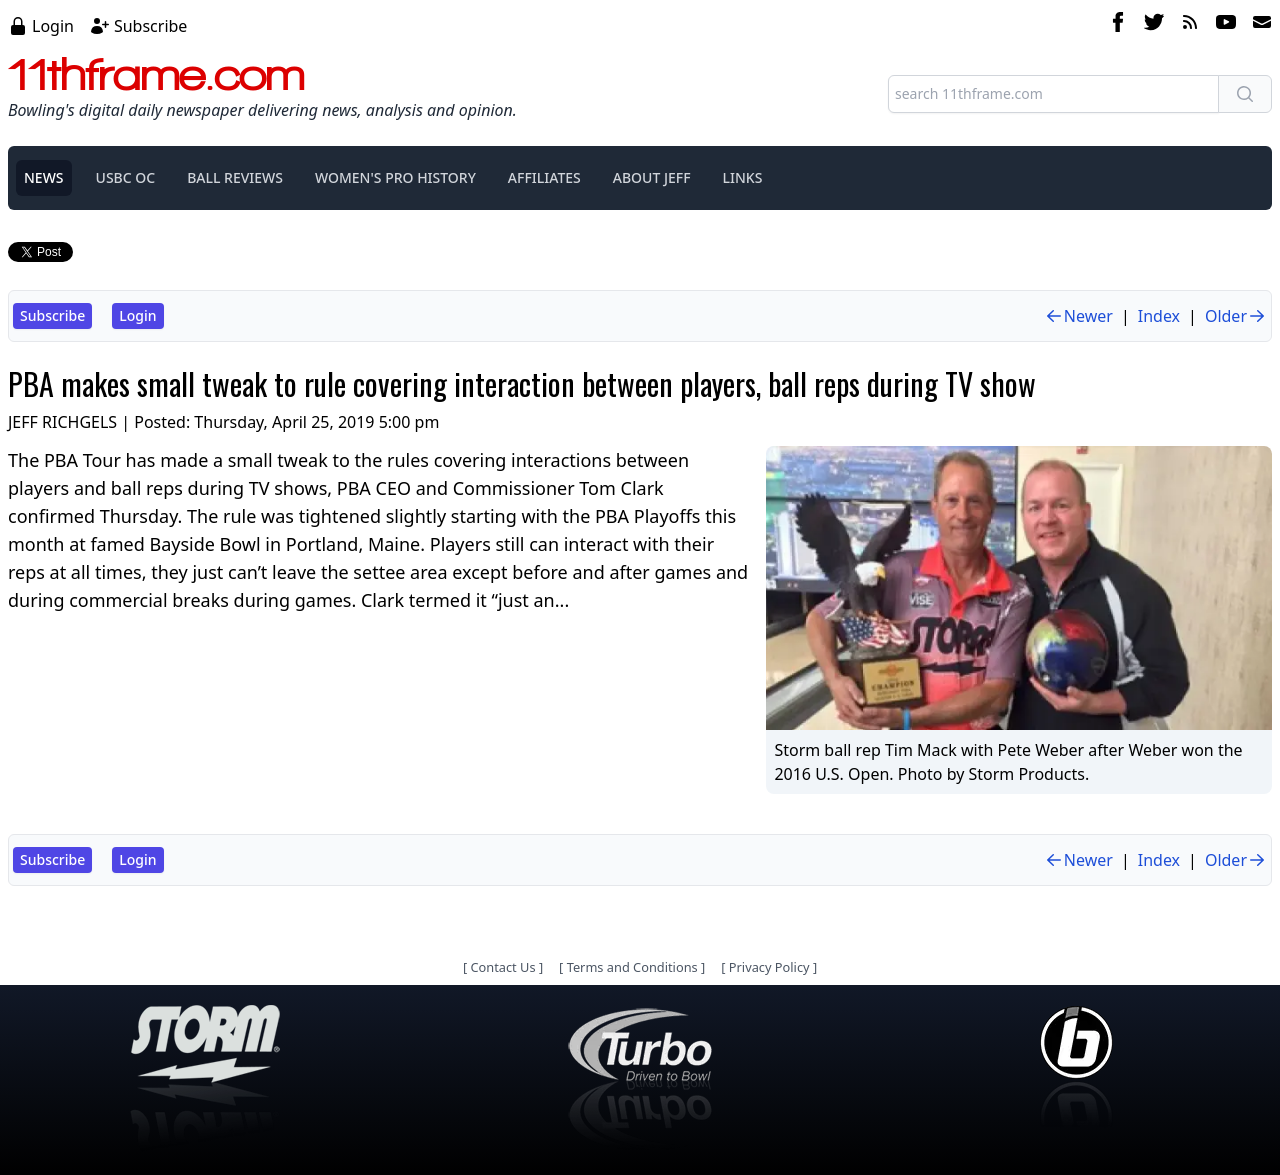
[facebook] (1118, 25)
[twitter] (1154, 25)
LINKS (743, 177)
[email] (1258, 25)
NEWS (44, 177)
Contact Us (502, 967)
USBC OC (126, 177)
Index (1159, 316)
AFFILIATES (544, 177)
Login (53, 26)
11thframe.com (156, 74)
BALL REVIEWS (235, 177)
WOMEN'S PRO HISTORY (395, 177)
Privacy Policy (769, 967)
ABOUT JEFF (652, 177)
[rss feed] (1190, 25)
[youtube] (1226, 25)
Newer (1078, 316)
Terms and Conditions (632, 967)
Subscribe (150, 26)
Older (1236, 316)
